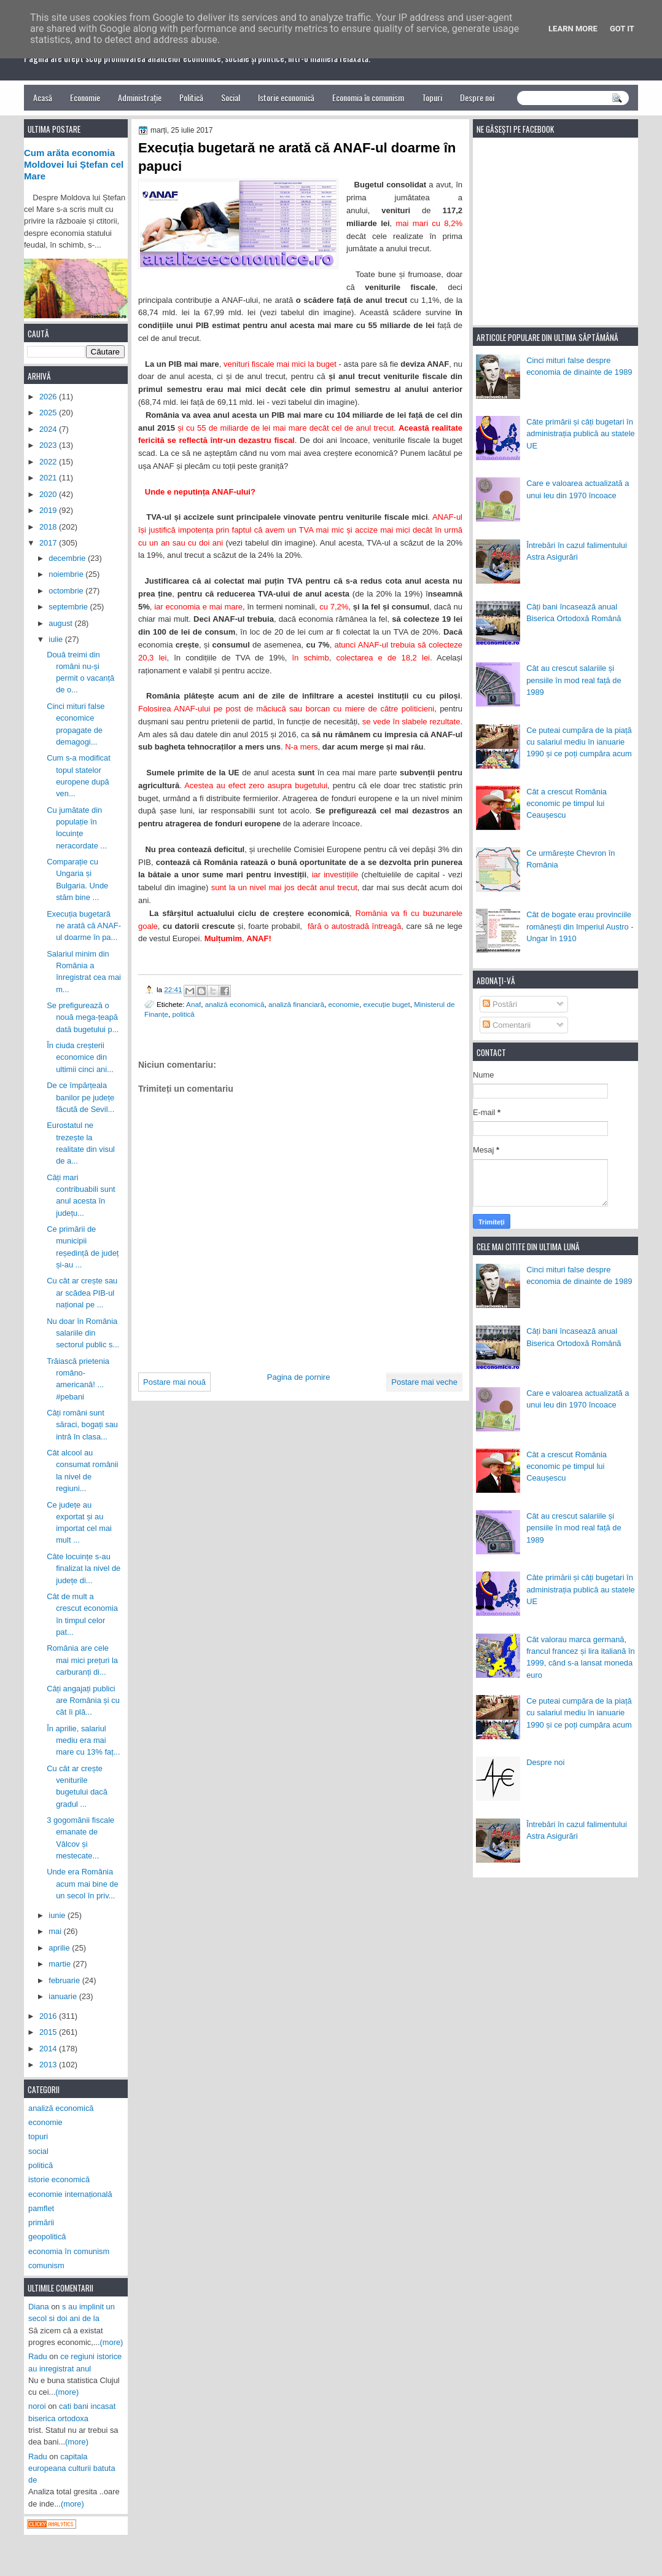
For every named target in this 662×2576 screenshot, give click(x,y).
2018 (49, 526)
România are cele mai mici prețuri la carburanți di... (82, 1660)
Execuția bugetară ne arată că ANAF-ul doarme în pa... (84, 925)
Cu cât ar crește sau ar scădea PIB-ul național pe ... (82, 1292)
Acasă (42, 97)
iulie (56, 639)
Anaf (193, 1004)
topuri (38, 2136)
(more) (111, 2342)
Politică (191, 97)
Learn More (573, 28)
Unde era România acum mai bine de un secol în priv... (83, 1883)
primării (41, 2222)
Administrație (140, 97)
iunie (58, 1915)
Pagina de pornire (298, 1377)
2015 (49, 2032)
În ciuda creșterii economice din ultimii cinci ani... (80, 1057)
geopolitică (47, 2236)
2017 (49, 542)
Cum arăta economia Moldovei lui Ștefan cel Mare (73, 164)
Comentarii (507, 1025)
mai (56, 1931)
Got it (622, 28)
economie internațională (70, 2194)
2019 (49, 510)
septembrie (69, 606)
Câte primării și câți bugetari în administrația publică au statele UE (580, 433)
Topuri (432, 97)
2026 (49, 396)
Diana (38, 2306)
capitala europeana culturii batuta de (71, 2468)
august (61, 623)
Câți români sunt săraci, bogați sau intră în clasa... (82, 1424)
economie (343, 1004)
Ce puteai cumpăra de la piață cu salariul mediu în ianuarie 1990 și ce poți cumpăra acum (579, 742)
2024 (49, 429)
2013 (49, 2064)
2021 (49, 477)
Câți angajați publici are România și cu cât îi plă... (83, 1700)
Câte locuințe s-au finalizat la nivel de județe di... (83, 1568)
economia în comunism (68, 2251)
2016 (49, 2016)
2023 (49, 445)
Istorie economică (286, 97)
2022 (49, 461)
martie (60, 1963)
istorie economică (59, 2179)
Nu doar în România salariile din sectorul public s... (83, 1333)
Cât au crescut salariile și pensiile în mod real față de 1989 (573, 680)
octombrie (67, 590)
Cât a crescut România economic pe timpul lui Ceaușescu (566, 803)
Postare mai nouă (174, 1382)
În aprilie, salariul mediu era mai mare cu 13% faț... (83, 1740)
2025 (49, 412)
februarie (65, 1980)
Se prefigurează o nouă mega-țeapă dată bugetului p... (83, 1017)
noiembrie (67, 574)
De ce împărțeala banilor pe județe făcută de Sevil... (80, 1097)
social (38, 2151)
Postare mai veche (424, 1382)
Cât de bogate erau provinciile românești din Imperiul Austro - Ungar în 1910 (579, 926)
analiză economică (235, 1004)
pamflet (41, 2208)
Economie (85, 97)
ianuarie (64, 1996)
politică (183, 1014)
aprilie (60, 1947)
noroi (37, 2406)
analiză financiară (296, 1004)
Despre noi (477, 97)
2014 (49, 2048)
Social (230, 97)
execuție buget (387, 1004)
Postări (500, 1004)
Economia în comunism (368, 97)
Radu (37, 2356)
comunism (46, 2265)
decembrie (68, 558)
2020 (49, 494)
